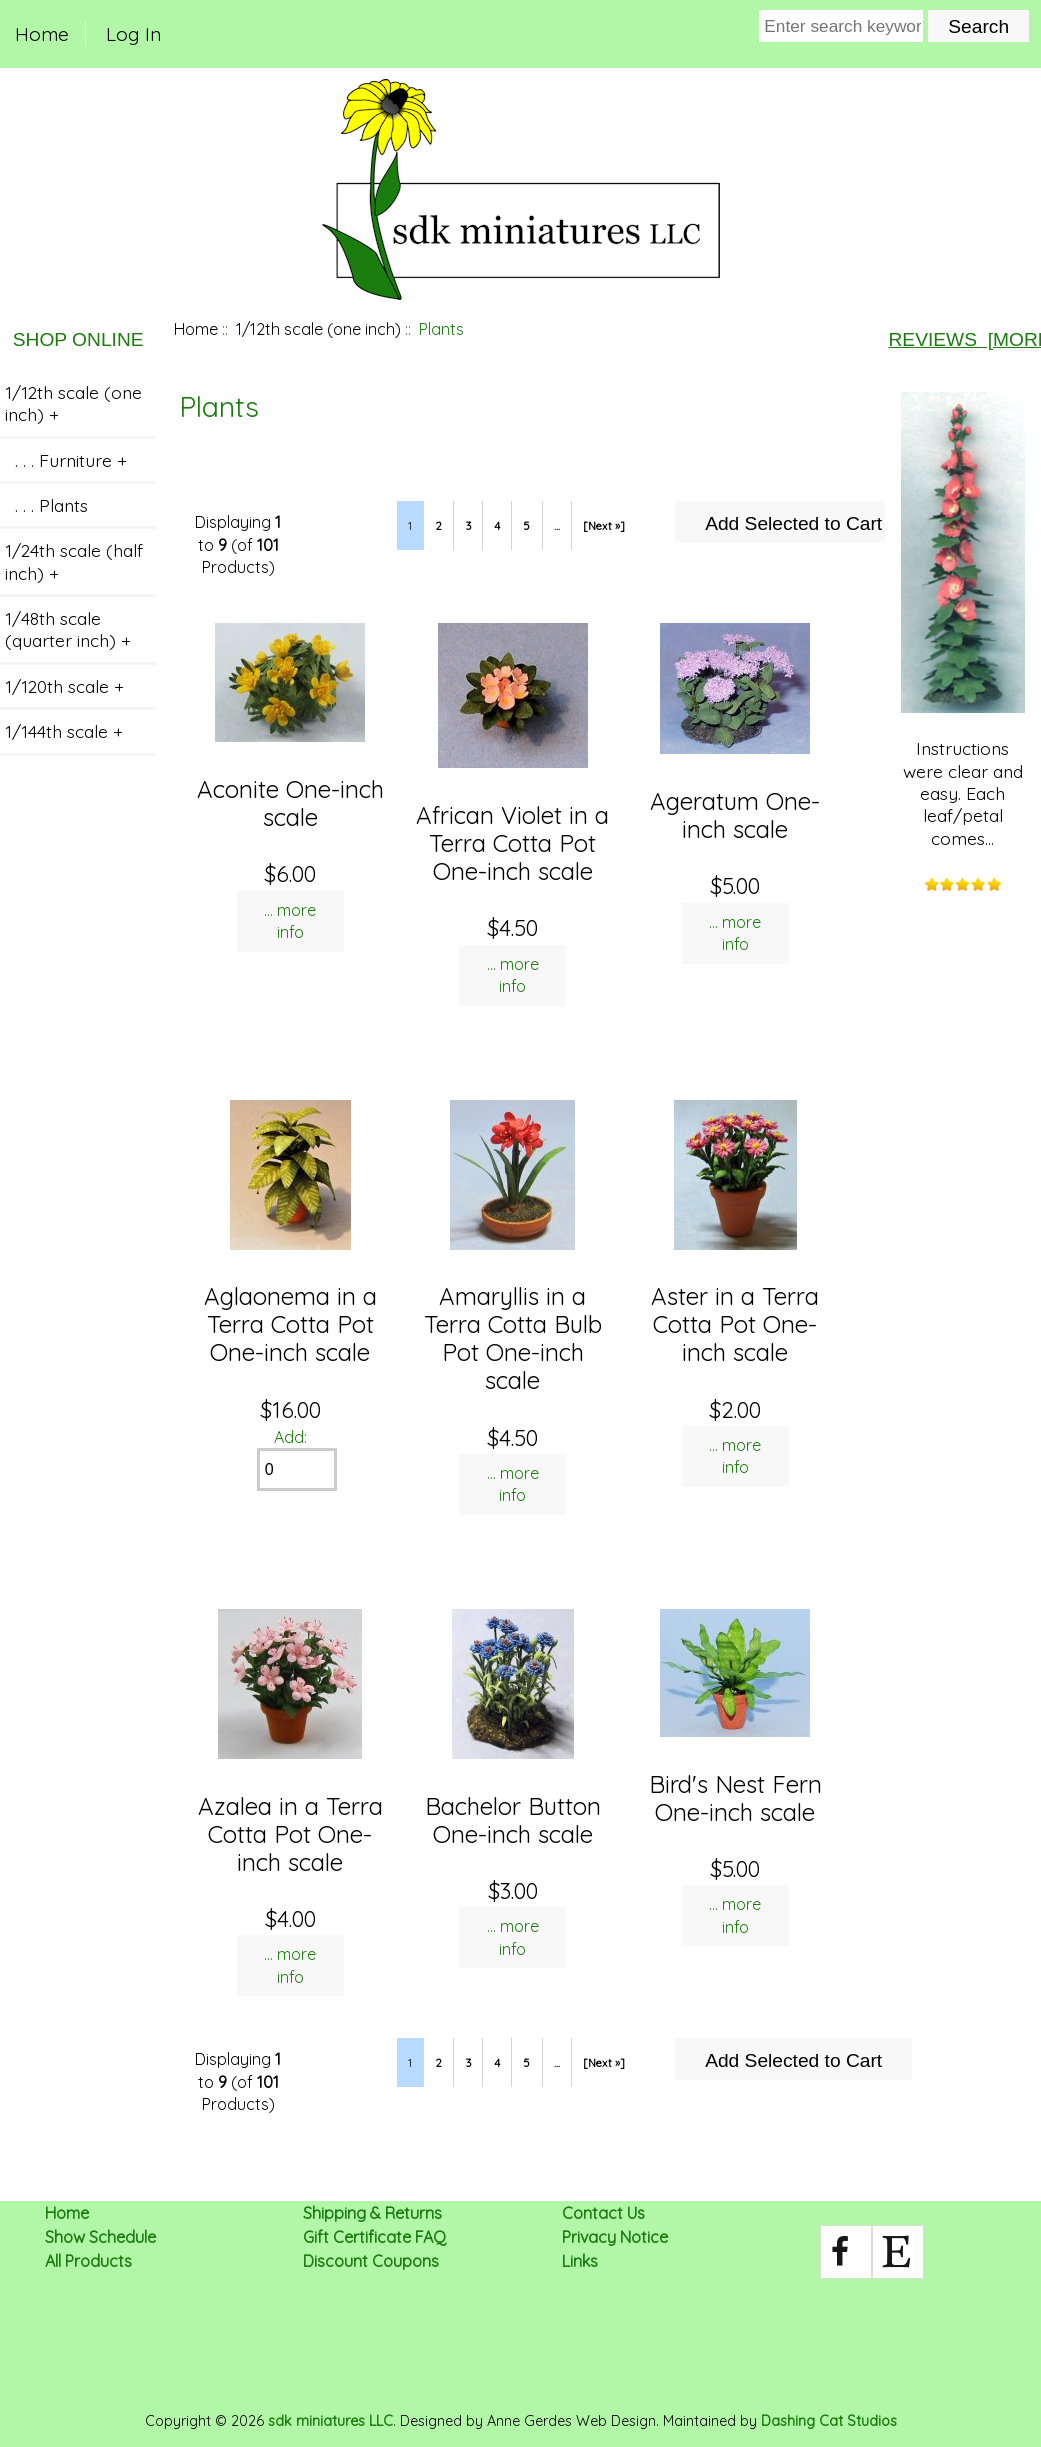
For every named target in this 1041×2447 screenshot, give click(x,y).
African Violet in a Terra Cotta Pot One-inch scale (512, 843)
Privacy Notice (615, 2237)
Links (580, 2261)
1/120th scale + (64, 686)
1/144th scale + (64, 731)
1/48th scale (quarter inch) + (68, 629)
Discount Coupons (371, 2261)
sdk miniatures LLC (330, 2421)
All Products (88, 2261)
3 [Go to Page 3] (468, 526)
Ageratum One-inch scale (735, 815)
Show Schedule (100, 2237)
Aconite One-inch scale (290, 803)
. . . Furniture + (66, 460)
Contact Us (603, 2213)
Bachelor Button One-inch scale (513, 1820)
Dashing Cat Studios (829, 2421)
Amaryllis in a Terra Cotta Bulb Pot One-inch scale (513, 1338)
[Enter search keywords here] (841, 26)
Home (42, 34)
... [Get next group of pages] (557, 526)
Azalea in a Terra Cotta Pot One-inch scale (290, 1834)
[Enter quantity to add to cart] (297, 1469)
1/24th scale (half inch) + (74, 561)
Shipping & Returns (372, 2213)
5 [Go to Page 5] (526, 526)
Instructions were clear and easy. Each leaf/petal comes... (963, 620)
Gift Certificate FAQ (374, 2237)
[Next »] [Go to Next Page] (604, 526)
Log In (133, 34)
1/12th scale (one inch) (318, 329)
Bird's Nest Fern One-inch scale (735, 1798)
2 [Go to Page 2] (438, 526)
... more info (290, 921)
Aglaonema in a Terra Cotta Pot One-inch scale (290, 1324)
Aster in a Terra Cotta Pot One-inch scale (735, 1324)
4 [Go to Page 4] (497, 526)
